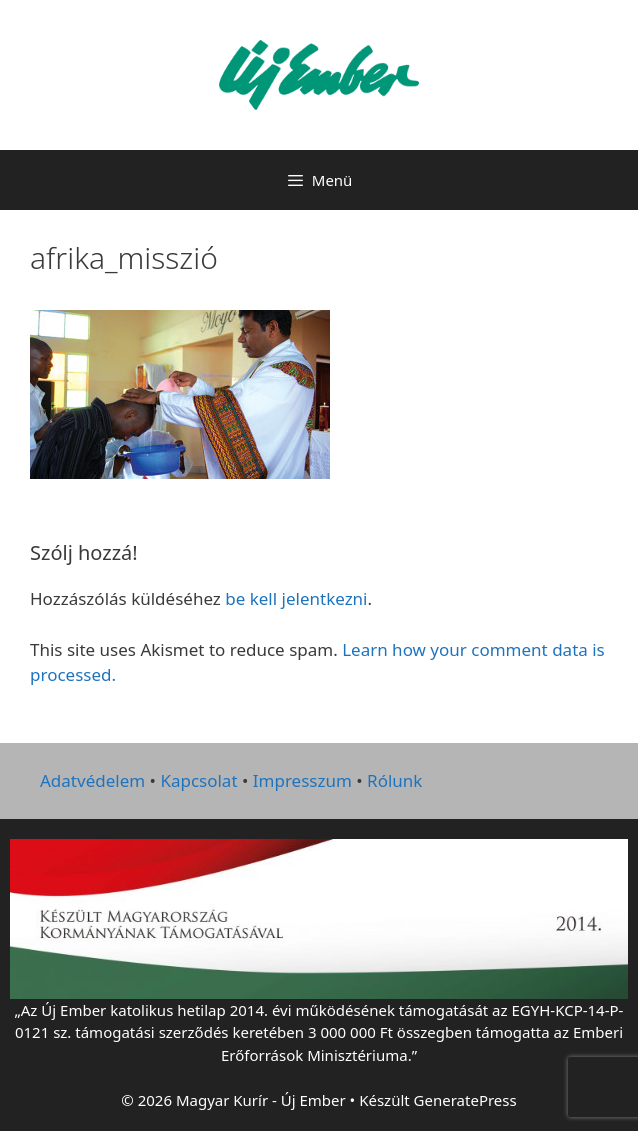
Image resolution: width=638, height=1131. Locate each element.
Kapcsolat (198, 780)
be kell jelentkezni (296, 598)
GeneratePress (465, 1100)
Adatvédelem (92, 780)
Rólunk (394, 780)
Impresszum (302, 780)
